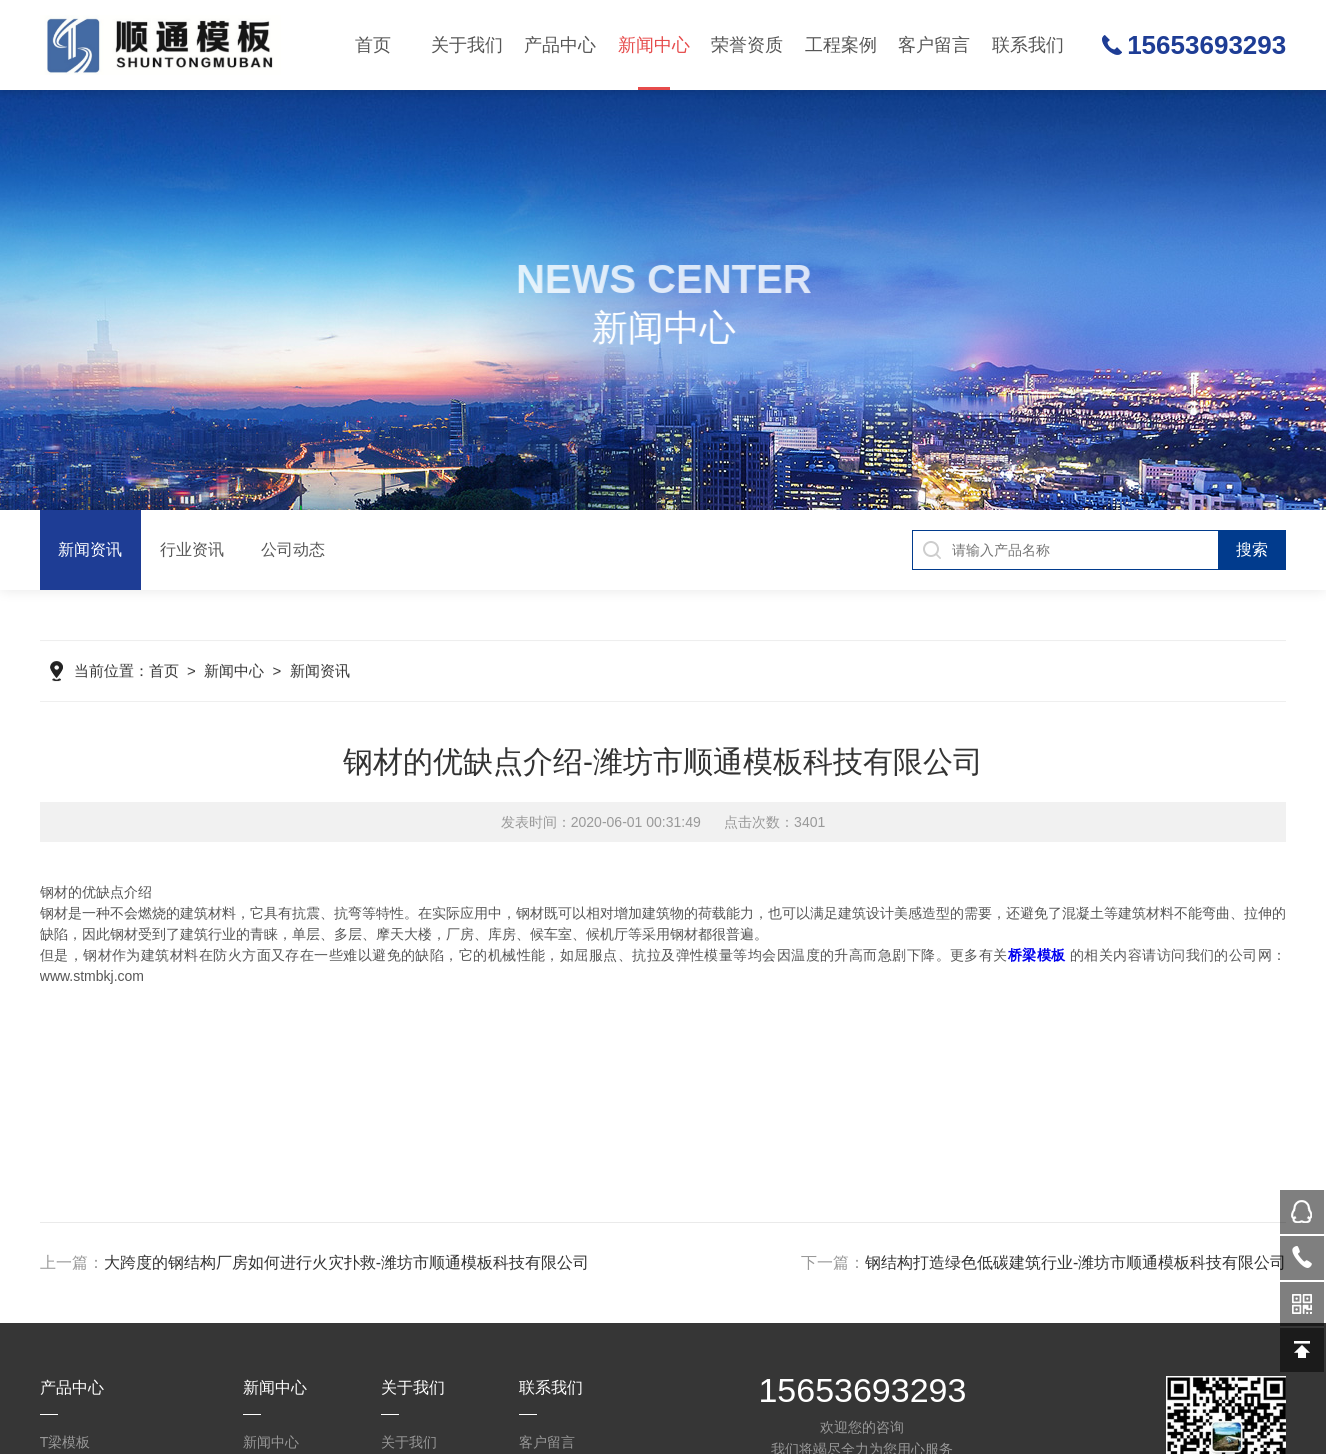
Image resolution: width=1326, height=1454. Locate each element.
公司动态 (652, 240)
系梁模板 (558, 460)
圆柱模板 (558, 592)
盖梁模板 (558, 240)
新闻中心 (654, 62)
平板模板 (558, 416)
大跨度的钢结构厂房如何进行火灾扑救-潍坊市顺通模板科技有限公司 (346, 1262)
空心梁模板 (558, 372)
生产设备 (839, 196)
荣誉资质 (747, 45)
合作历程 (839, 240)
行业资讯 (652, 196)
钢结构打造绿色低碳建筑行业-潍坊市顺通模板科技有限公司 (1075, 1262)
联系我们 (1028, 45)
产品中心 (560, 45)
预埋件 (558, 724)
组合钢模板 (558, 636)
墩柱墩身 (558, 196)
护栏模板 (558, 328)
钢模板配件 (558, 680)
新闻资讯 (652, 152)
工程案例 (841, 45)
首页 (373, 45)
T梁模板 (558, 152)
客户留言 (934, 45)
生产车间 (839, 152)
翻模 (558, 284)
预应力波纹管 (558, 548)
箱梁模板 (558, 504)
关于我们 (467, 45)
